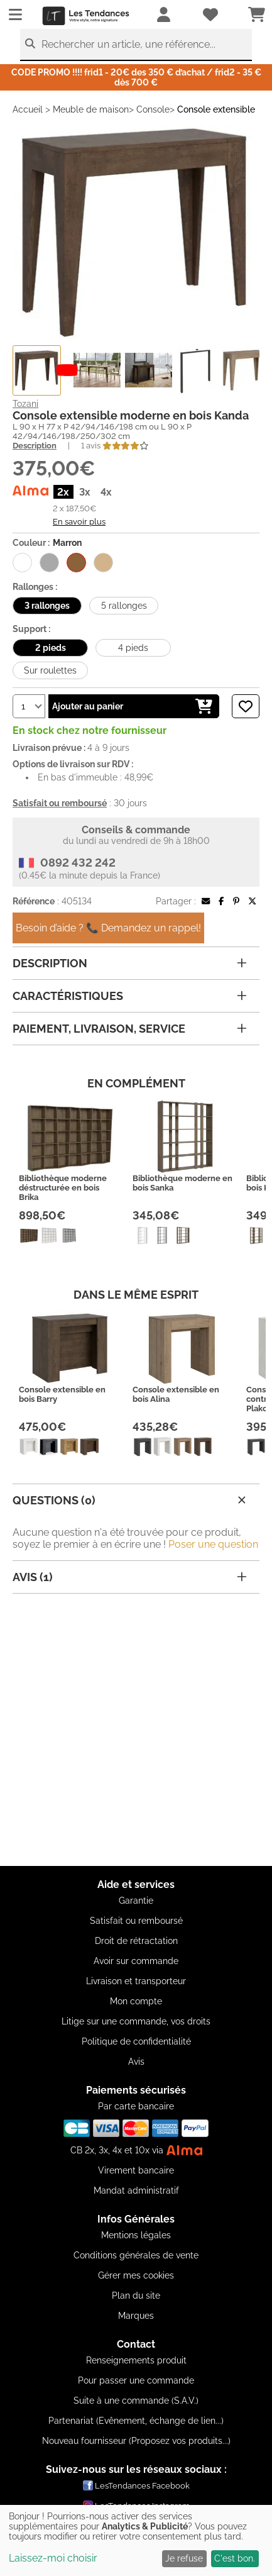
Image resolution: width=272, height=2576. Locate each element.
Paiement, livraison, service (130, 1028)
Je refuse (184, 2558)
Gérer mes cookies (136, 2275)
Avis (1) (130, 1577)
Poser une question (213, 1544)
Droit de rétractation (136, 1941)
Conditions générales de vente (136, 2255)
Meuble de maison (91, 109)
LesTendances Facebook (136, 2485)
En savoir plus (79, 521)
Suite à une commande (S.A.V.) (136, 2401)
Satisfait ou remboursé (136, 1921)
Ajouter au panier (132, 706)
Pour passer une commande (136, 2380)
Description (35, 445)
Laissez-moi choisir (53, 2558)
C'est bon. (234, 2558)
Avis (136, 2062)
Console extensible (216, 109)
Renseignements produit (136, 2360)
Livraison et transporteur (136, 1981)
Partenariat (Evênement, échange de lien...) (136, 2421)
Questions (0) (131, 1499)
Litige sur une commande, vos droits (136, 2021)
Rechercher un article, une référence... (128, 44)
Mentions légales (136, 2235)
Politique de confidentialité (136, 2041)
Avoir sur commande (136, 1961)
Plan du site (136, 2295)
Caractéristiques (130, 995)
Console (153, 109)
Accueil (28, 109)
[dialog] (136, 2540)
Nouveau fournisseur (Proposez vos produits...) (136, 2441)
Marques (136, 2316)
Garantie (136, 1901)
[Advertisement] (136, 1730)
